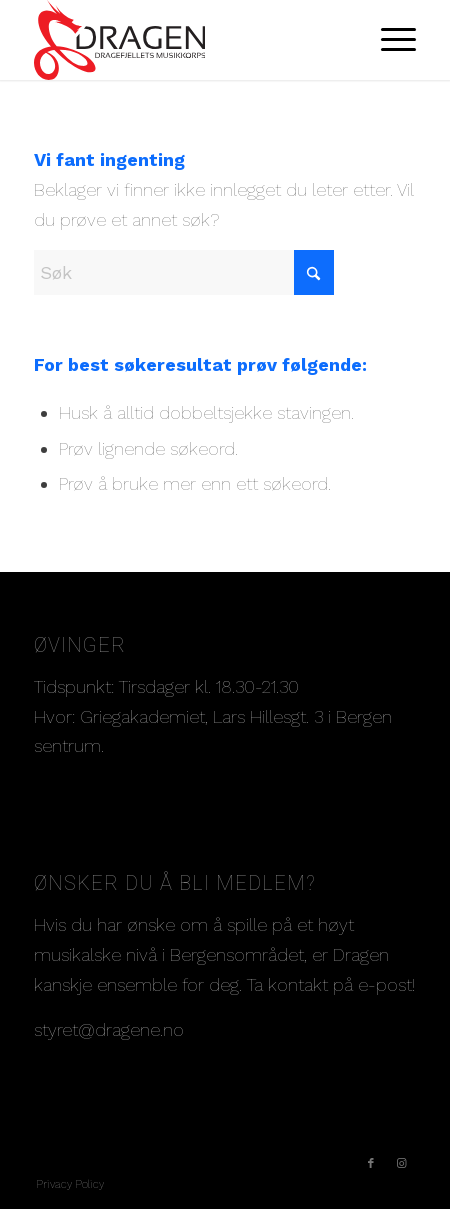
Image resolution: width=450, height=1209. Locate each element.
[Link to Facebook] (371, 1164)
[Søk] (184, 272)
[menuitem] (388, 40)
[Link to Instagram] (401, 1164)
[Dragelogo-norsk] (187, 40)
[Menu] (388, 40)
